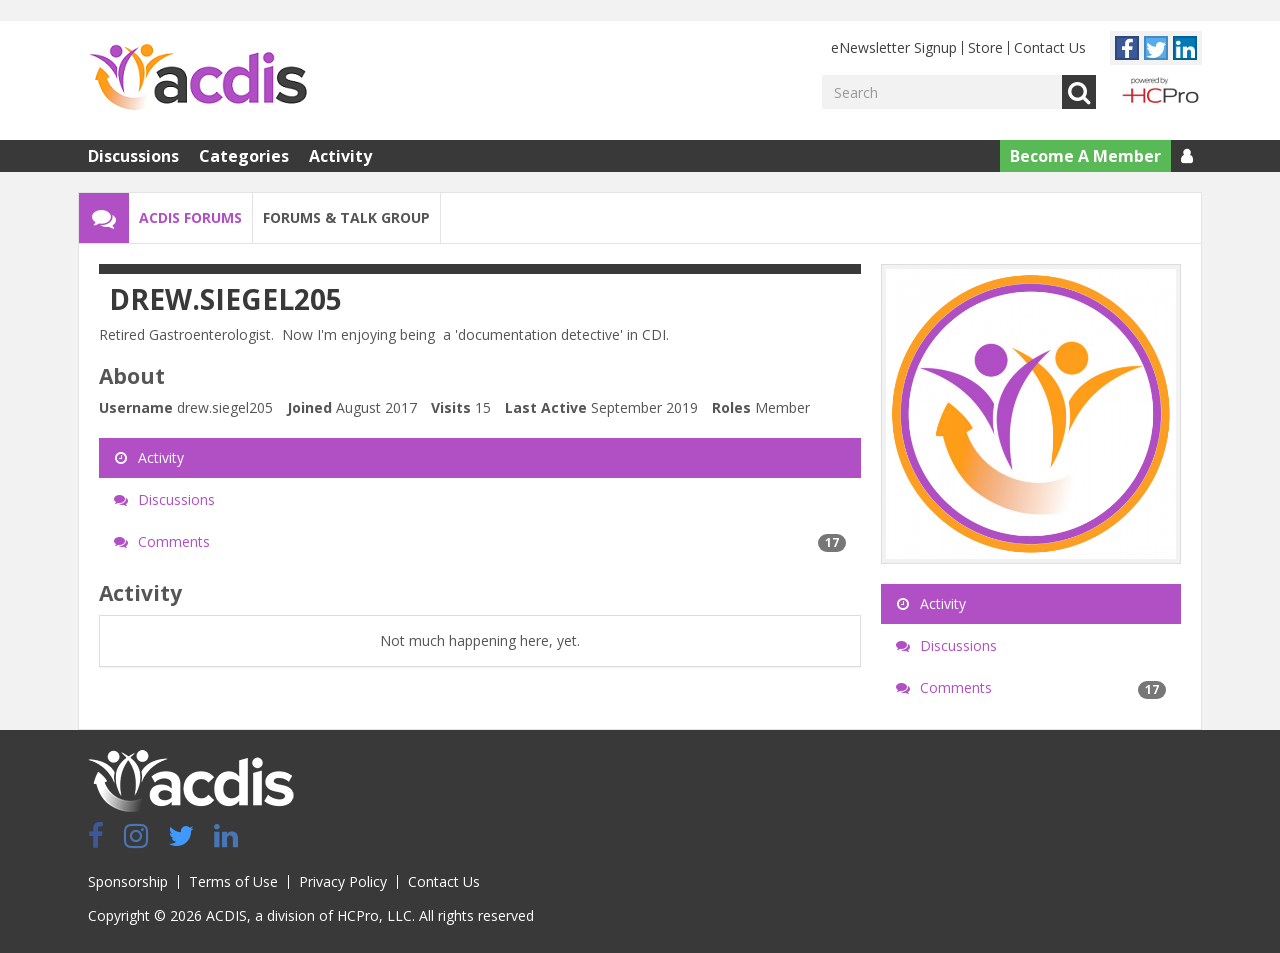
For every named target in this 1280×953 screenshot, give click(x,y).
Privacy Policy (343, 881)
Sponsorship (128, 881)
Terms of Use (233, 881)
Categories (244, 156)
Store (985, 47)
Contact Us (1050, 47)
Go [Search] (1079, 92)
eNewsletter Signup (894, 47)
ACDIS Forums (190, 217)
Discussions (133, 156)
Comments (480, 542)
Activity (340, 156)
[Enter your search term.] (942, 92)
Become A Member (1085, 156)
